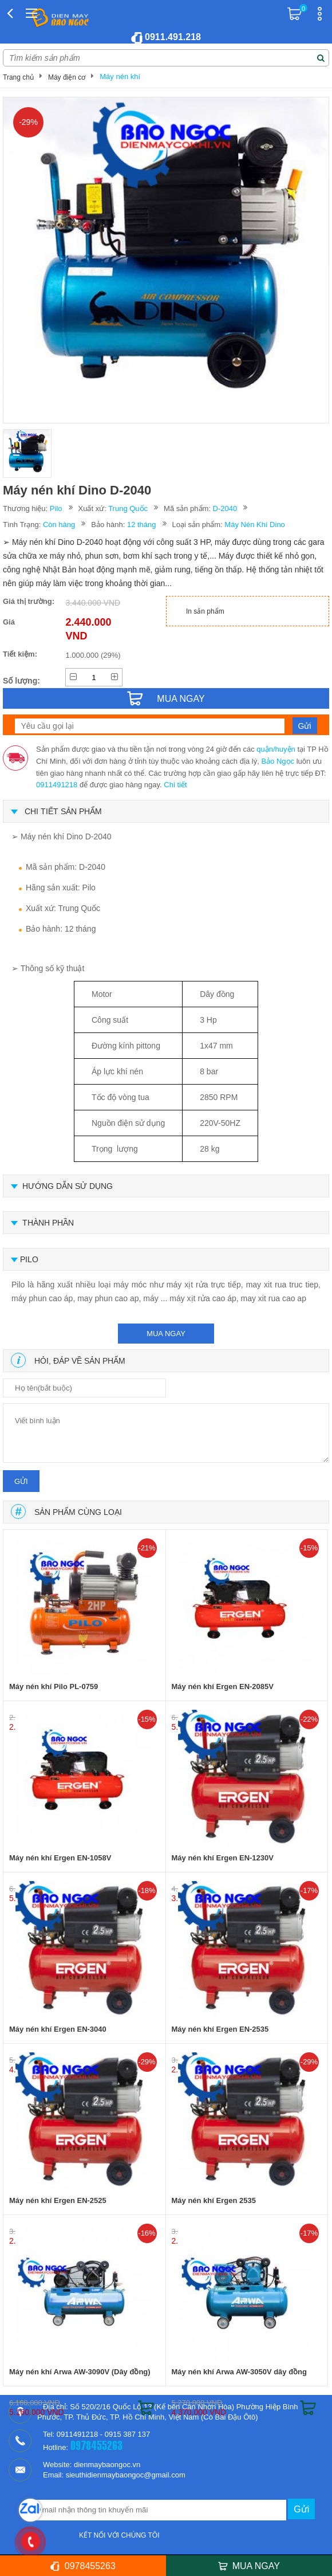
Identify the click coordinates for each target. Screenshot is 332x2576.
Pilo (56, 508)
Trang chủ (18, 77)
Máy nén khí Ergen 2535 (214, 2200)
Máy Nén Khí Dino (254, 524)
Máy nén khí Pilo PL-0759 (53, 1686)
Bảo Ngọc (277, 761)
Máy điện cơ (66, 77)
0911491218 (56, 784)
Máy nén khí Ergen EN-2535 (220, 2029)
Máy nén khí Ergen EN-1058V (60, 1858)
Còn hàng (59, 524)
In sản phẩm (205, 611)
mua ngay (166, 1333)
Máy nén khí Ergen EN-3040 (57, 2029)
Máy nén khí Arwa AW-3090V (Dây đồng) (80, 2371)
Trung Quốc (128, 508)
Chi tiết (175, 784)
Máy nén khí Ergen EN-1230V (223, 1858)
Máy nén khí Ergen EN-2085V (223, 1686)
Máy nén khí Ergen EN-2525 (57, 2200)
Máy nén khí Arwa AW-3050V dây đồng (239, 2371)
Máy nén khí (120, 76)
